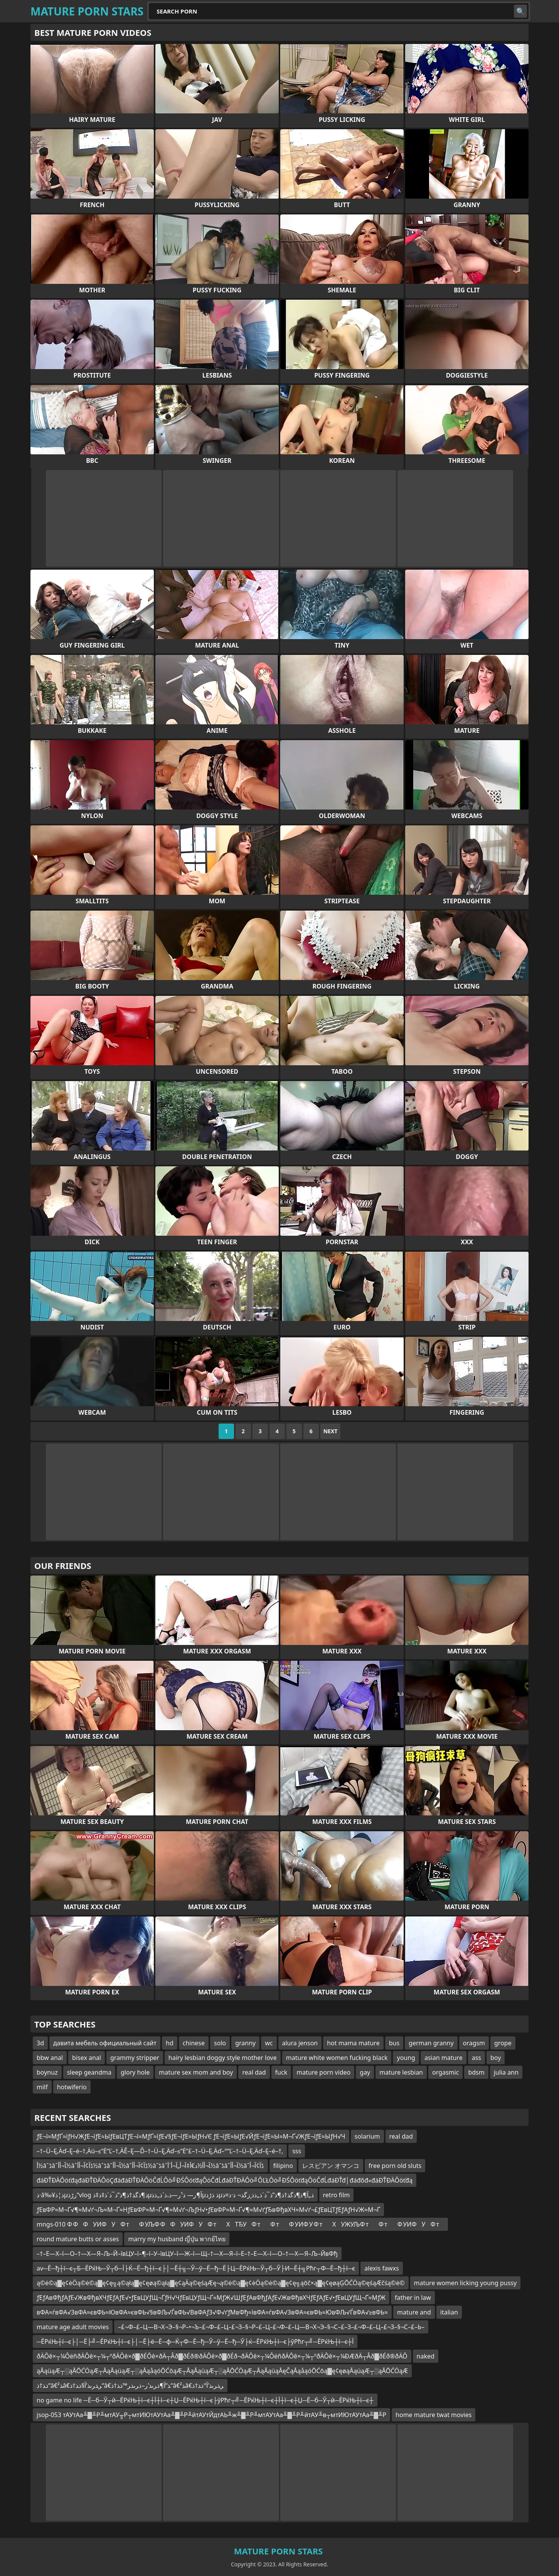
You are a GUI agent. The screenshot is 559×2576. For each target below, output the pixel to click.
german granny (431, 2043)
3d (40, 2043)
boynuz (47, 2072)
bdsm (476, 2072)
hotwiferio (72, 2087)
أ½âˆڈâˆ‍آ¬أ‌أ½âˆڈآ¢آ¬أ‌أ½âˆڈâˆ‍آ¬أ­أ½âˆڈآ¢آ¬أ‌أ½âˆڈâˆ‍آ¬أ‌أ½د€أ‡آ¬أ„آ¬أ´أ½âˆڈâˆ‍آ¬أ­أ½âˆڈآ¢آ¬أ (150, 2165)
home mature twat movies (433, 2415)
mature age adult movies (73, 2327)
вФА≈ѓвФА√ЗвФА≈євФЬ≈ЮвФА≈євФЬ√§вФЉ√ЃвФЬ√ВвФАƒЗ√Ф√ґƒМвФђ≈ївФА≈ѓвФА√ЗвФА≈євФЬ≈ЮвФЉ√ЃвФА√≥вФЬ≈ (212, 2312)
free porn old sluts (395, 2165)
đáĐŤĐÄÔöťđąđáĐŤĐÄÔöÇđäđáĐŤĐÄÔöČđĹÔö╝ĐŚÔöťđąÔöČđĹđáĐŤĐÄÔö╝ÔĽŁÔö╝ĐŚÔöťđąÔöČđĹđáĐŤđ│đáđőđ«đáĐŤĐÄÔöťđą (225, 2180)
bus (394, 2043)
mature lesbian (401, 2072)
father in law (413, 2297)
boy (495, 2057)
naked (425, 2356)
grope (503, 2043)
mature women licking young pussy (465, 2283)
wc (269, 2043)
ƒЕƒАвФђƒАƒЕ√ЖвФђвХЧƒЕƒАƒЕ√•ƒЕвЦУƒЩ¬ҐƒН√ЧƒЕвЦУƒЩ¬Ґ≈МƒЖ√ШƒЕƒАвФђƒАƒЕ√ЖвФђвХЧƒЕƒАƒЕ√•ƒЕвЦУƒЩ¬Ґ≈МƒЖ (211, 2297)
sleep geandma (89, 2072)
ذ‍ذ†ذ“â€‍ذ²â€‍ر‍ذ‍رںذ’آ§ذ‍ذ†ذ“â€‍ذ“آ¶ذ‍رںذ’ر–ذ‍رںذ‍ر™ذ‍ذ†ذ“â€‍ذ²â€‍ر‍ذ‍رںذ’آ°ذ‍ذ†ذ (130, 2385)
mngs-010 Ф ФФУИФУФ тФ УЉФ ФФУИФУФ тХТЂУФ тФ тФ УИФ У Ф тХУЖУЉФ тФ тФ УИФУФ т (240, 2224)
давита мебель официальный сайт (105, 2043)
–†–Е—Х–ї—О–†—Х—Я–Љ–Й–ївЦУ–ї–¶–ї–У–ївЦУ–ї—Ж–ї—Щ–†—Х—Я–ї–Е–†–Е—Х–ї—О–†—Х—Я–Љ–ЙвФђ (187, 2253)
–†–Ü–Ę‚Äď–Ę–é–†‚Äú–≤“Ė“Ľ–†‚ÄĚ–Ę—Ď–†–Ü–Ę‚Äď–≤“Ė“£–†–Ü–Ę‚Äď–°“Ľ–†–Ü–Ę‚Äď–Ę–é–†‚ (160, 2151)
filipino (283, 2165)
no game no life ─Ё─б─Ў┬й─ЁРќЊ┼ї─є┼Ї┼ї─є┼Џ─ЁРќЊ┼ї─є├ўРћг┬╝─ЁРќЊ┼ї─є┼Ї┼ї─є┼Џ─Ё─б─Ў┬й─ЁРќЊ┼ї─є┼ (205, 2400)
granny (245, 2043)
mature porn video (323, 2072)
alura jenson (300, 2043)
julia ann (506, 2072)
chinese (194, 2043)
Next (330, 1431)
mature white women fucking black (337, 2057)
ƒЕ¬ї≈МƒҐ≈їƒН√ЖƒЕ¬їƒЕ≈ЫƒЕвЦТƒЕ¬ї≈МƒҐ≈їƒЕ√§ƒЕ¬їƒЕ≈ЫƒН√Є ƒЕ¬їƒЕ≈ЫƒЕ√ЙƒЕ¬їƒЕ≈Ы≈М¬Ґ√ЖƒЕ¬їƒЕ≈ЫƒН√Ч (191, 2136)
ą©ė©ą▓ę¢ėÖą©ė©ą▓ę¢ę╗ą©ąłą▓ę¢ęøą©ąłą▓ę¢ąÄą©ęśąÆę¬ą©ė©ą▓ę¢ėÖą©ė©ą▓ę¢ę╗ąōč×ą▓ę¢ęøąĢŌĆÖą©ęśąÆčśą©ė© (221, 2283)
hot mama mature (353, 2043)
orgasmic (445, 2072)
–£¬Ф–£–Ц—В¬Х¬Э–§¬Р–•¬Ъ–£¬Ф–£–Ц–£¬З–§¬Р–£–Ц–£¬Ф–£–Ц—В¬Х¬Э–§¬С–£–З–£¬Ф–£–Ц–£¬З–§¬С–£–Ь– (271, 2327)
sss (296, 2151)
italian (449, 2312)
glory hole (135, 2072)
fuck (281, 2072)
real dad (254, 2072)
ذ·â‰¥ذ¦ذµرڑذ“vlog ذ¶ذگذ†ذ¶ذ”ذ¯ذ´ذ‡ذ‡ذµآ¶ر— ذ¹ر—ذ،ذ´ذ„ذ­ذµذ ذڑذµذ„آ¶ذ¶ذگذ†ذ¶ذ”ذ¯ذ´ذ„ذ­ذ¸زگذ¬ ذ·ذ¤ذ (175, 2195)
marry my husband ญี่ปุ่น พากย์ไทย (177, 2239)
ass (476, 2057)
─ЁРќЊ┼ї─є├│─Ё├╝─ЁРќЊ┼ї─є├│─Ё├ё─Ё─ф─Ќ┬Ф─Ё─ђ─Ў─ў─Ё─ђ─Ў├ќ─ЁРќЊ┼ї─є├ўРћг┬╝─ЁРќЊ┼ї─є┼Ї (195, 2341)
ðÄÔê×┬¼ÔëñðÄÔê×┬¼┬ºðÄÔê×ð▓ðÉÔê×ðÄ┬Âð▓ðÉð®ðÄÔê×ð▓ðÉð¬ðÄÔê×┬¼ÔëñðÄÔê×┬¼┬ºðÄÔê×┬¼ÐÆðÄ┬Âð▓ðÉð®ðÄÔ (222, 2356)
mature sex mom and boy (196, 2072)
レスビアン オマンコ (330, 2165)
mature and (414, 2312)
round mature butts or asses (78, 2239)
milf (42, 2087)
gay (365, 2072)
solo (220, 2043)
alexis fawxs (381, 2268)
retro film (336, 2195)
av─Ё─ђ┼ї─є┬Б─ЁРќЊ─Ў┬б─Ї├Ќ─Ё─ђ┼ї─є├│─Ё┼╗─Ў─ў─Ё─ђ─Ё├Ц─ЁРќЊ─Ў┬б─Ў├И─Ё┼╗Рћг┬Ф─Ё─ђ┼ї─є (196, 2268)
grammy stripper (134, 2057)
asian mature (443, 2057)
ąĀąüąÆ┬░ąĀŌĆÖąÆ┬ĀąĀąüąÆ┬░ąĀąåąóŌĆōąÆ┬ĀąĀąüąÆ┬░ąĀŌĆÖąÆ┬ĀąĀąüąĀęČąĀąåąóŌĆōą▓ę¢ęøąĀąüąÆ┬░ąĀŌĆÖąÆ (222, 2371)
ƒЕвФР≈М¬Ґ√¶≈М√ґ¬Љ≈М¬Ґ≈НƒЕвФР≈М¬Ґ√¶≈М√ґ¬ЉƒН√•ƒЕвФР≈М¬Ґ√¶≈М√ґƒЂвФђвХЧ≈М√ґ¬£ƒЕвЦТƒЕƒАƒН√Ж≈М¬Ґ (208, 2209)
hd (169, 2043)
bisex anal (86, 2057)
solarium (367, 2136)
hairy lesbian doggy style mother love (222, 2057)
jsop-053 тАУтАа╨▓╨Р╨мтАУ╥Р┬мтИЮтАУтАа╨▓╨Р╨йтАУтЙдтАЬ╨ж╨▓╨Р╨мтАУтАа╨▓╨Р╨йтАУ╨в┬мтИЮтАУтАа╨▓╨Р (211, 2415)
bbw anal (50, 2057)
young (406, 2057)
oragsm (474, 2043)
